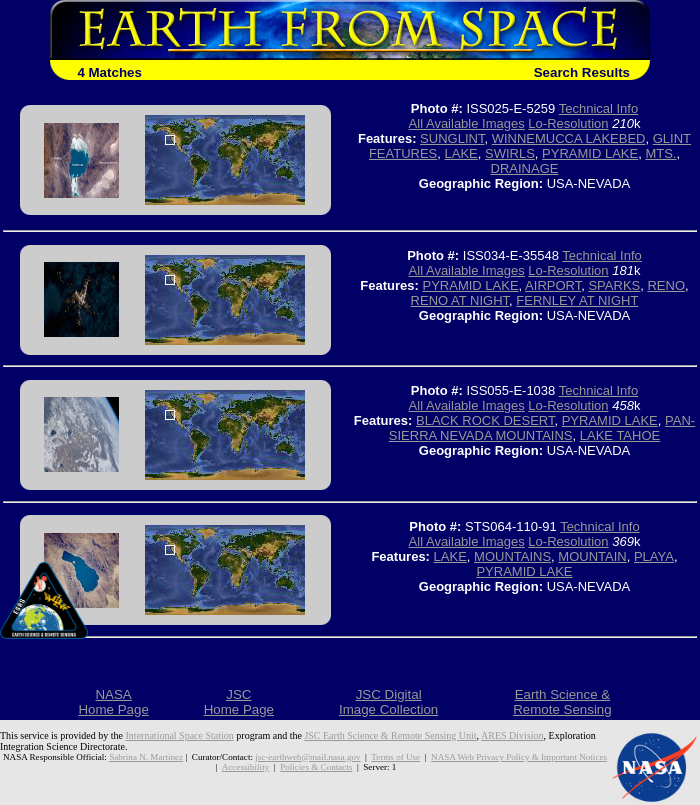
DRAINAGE (525, 168)
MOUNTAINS (512, 556)
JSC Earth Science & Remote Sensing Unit (390, 735)
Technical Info (599, 108)
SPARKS (614, 285)
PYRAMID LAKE (590, 153)
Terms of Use (395, 757)
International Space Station (180, 735)
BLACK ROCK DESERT (485, 420)
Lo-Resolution (568, 123)
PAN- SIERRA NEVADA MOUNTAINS (542, 428)
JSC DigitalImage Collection (388, 702)
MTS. (660, 153)
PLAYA (654, 556)
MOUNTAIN (592, 556)
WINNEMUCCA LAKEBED (569, 138)
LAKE (461, 153)
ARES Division (512, 735)
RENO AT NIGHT (460, 300)
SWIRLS (510, 153)
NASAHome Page (113, 702)
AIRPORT (553, 285)
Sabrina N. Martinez (146, 757)
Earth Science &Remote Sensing (562, 702)
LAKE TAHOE (620, 435)
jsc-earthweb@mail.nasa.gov (307, 757)
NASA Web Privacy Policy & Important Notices (519, 757)
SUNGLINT (452, 138)
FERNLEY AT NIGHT (577, 300)
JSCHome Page (239, 702)
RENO (666, 285)
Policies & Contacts (316, 767)
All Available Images (467, 123)
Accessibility (245, 767)
